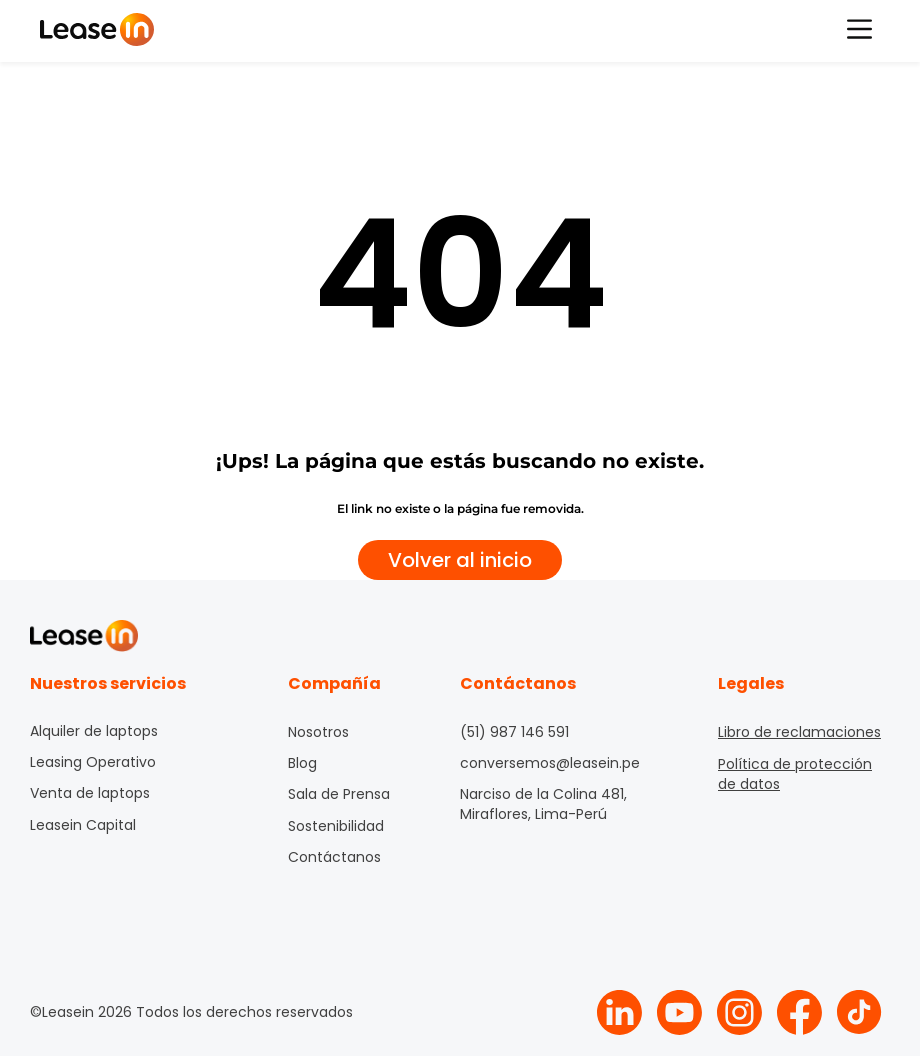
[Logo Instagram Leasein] (739, 1012)
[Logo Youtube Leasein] (679, 1012)
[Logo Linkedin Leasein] (619, 1012)
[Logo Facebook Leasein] (799, 1012)
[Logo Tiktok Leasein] (859, 1012)
